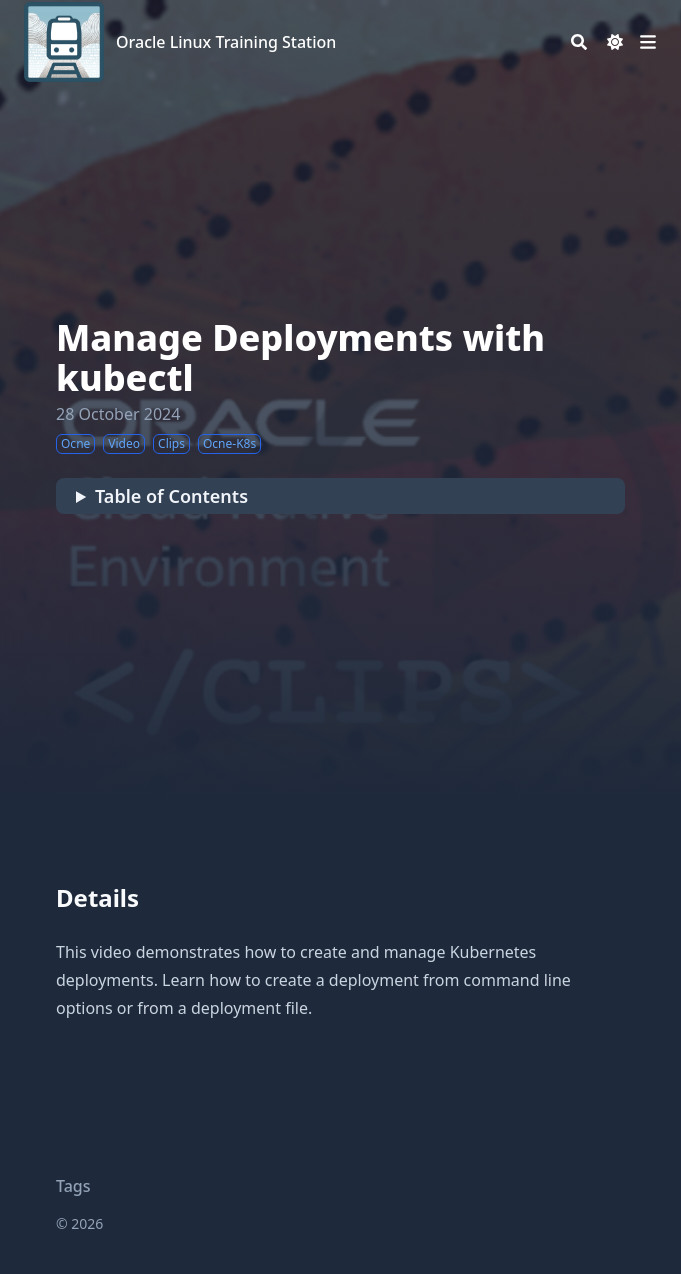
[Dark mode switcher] (615, 42)
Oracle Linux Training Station (226, 42)
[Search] (579, 42)
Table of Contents (171, 496)
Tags (73, 1186)
